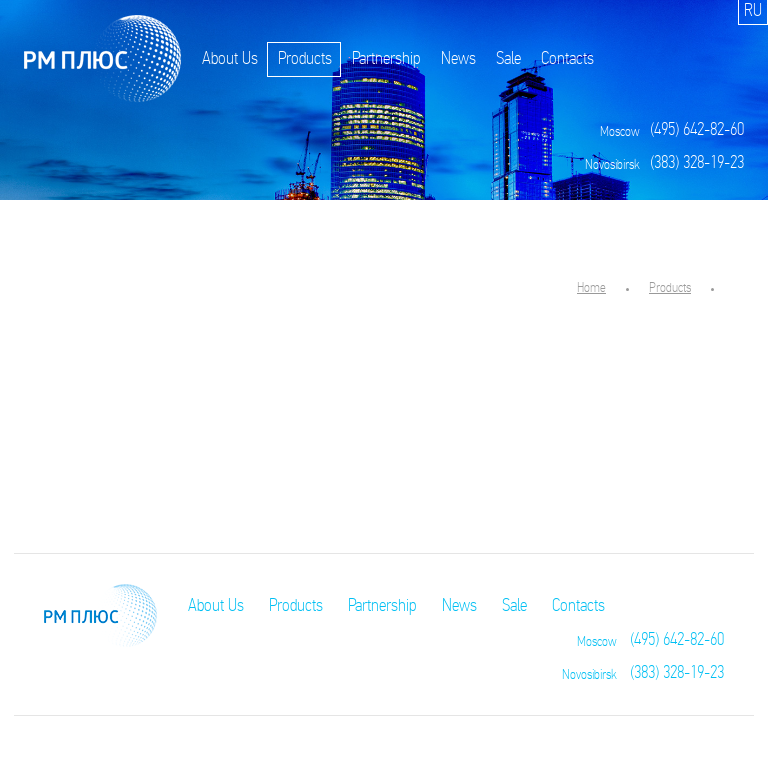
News (458, 59)
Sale (508, 59)
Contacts (567, 59)
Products (305, 59)
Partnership (386, 59)
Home (591, 288)
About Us (230, 59)
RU (753, 11)
